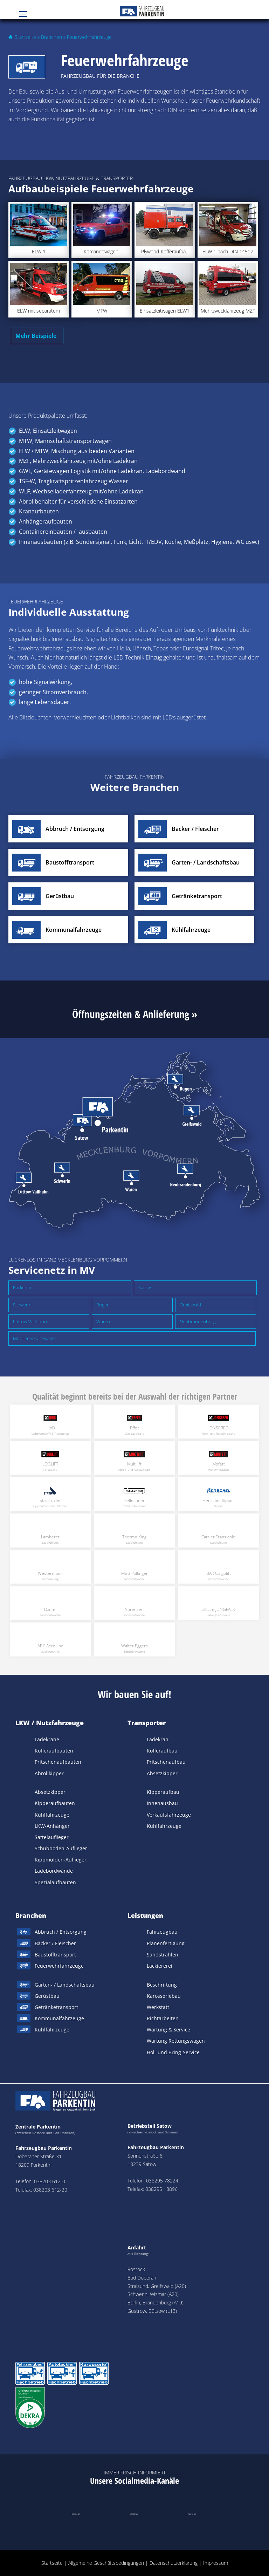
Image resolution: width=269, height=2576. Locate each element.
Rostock (136, 2269)
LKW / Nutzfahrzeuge (49, 1723)
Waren (103, 1321)
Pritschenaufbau (166, 1761)
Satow (144, 1287)
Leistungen (145, 1915)
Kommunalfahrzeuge (59, 2018)
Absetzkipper (50, 1792)
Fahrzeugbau (162, 1931)
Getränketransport (56, 2007)
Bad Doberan (141, 2277)
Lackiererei (159, 1965)
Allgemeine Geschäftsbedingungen (106, 2563)
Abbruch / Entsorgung (61, 1931)
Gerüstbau (47, 1996)
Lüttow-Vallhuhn (30, 1321)
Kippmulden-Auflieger (61, 1859)
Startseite (25, 37)
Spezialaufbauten (55, 1882)
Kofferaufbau (162, 1750)
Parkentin (23, 1287)
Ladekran (157, 1739)
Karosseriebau (164, 1996)
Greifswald (190, 1304)
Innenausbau (162, 1803)
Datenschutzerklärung (174, 2563)
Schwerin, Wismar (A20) (153, 2294)
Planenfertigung (166, 1943)
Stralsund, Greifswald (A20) (156, 2286)
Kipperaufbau (163, 1792)
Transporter (146, 1723)
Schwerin (22, 1304)
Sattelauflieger (52, 1837)
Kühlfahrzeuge (52, 1814)
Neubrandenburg (198, 1321)
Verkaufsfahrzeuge (169, 1814)
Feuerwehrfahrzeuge (59, 1965)
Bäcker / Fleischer (55, 1943)
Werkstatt (158, 2007)
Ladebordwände (54, 1870)
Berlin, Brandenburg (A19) (155, 2302)
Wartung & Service (168, 2029)
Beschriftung (162, 1984)
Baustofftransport (55, 1954)
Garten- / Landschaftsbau (65, 1984)
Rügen (103, 1304)
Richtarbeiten (163, 2018)
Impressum (215, 2563)
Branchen (51, 37)
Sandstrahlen (162, 1954)
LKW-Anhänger (52, 1826)
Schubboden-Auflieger (61, 1848)
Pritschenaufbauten (58, 1761)
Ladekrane (47, 1739)
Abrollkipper (49, 1773)
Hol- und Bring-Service (173, 2052)
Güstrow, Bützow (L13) (152, 2311)
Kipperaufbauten (55, 1803)
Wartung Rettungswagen (176, 2040)
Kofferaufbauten (54, 1750)
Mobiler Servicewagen (35, 1338)
